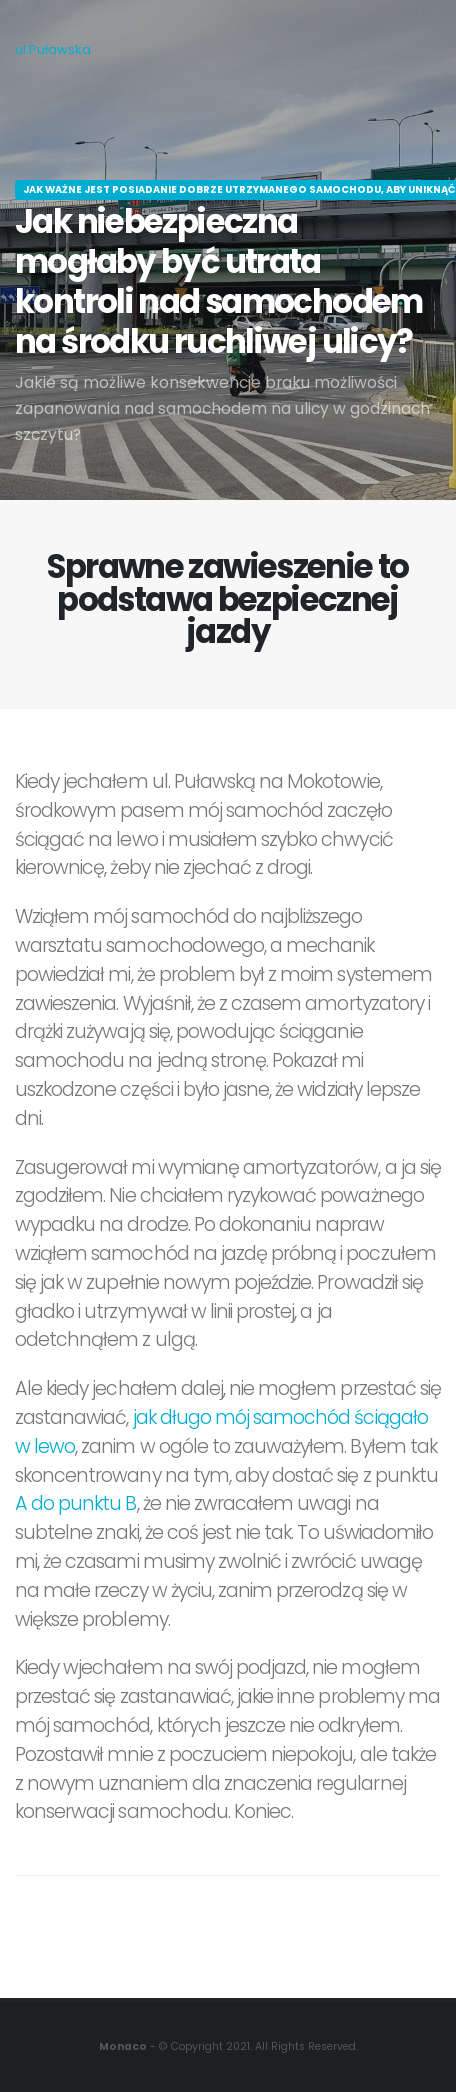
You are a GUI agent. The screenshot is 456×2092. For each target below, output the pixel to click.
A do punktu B (76, 1503)
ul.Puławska (53, 49)
